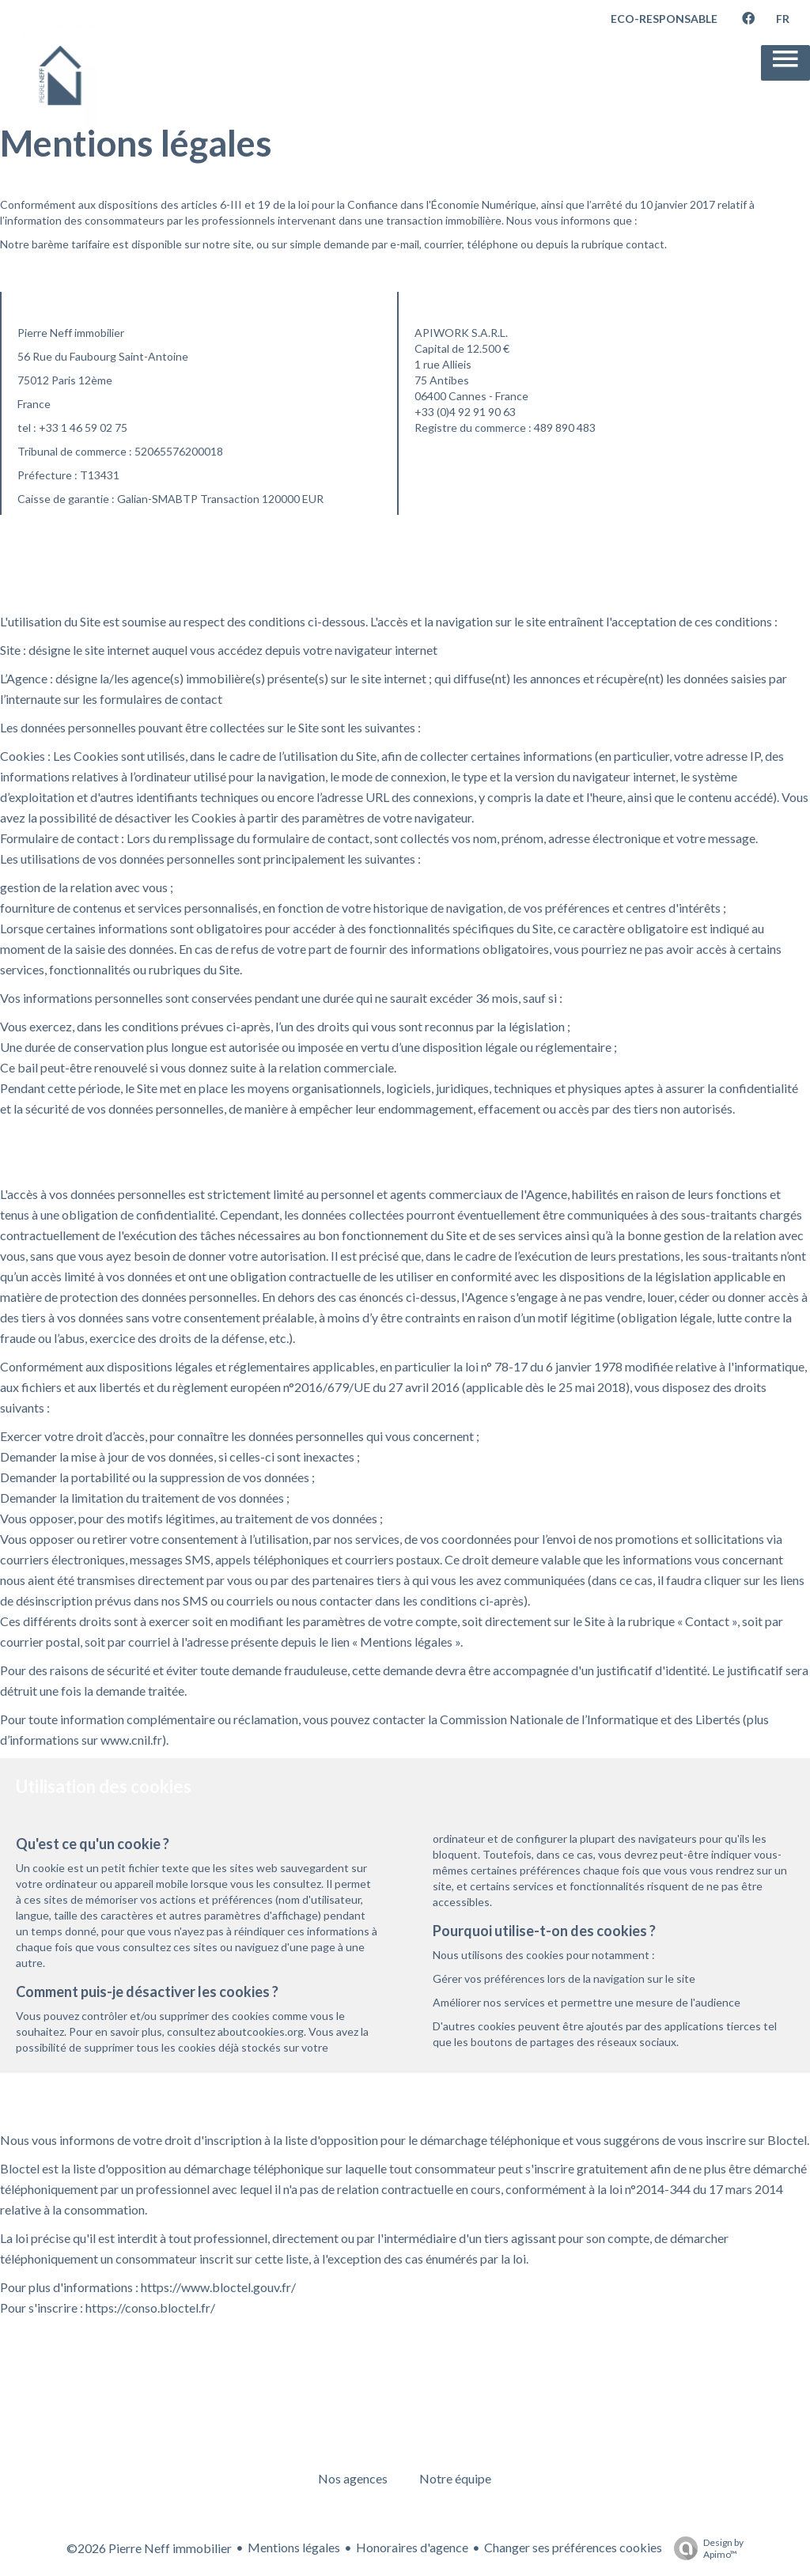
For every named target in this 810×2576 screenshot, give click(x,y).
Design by (705, 2548)
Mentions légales (294, 2547)
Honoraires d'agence (412, 2547)
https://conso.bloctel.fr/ (150, 2307)
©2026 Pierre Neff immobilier (149, 2547)
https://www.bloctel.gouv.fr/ (218, 2286)
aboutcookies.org (261, 2031)
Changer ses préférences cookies (573, 2547)
